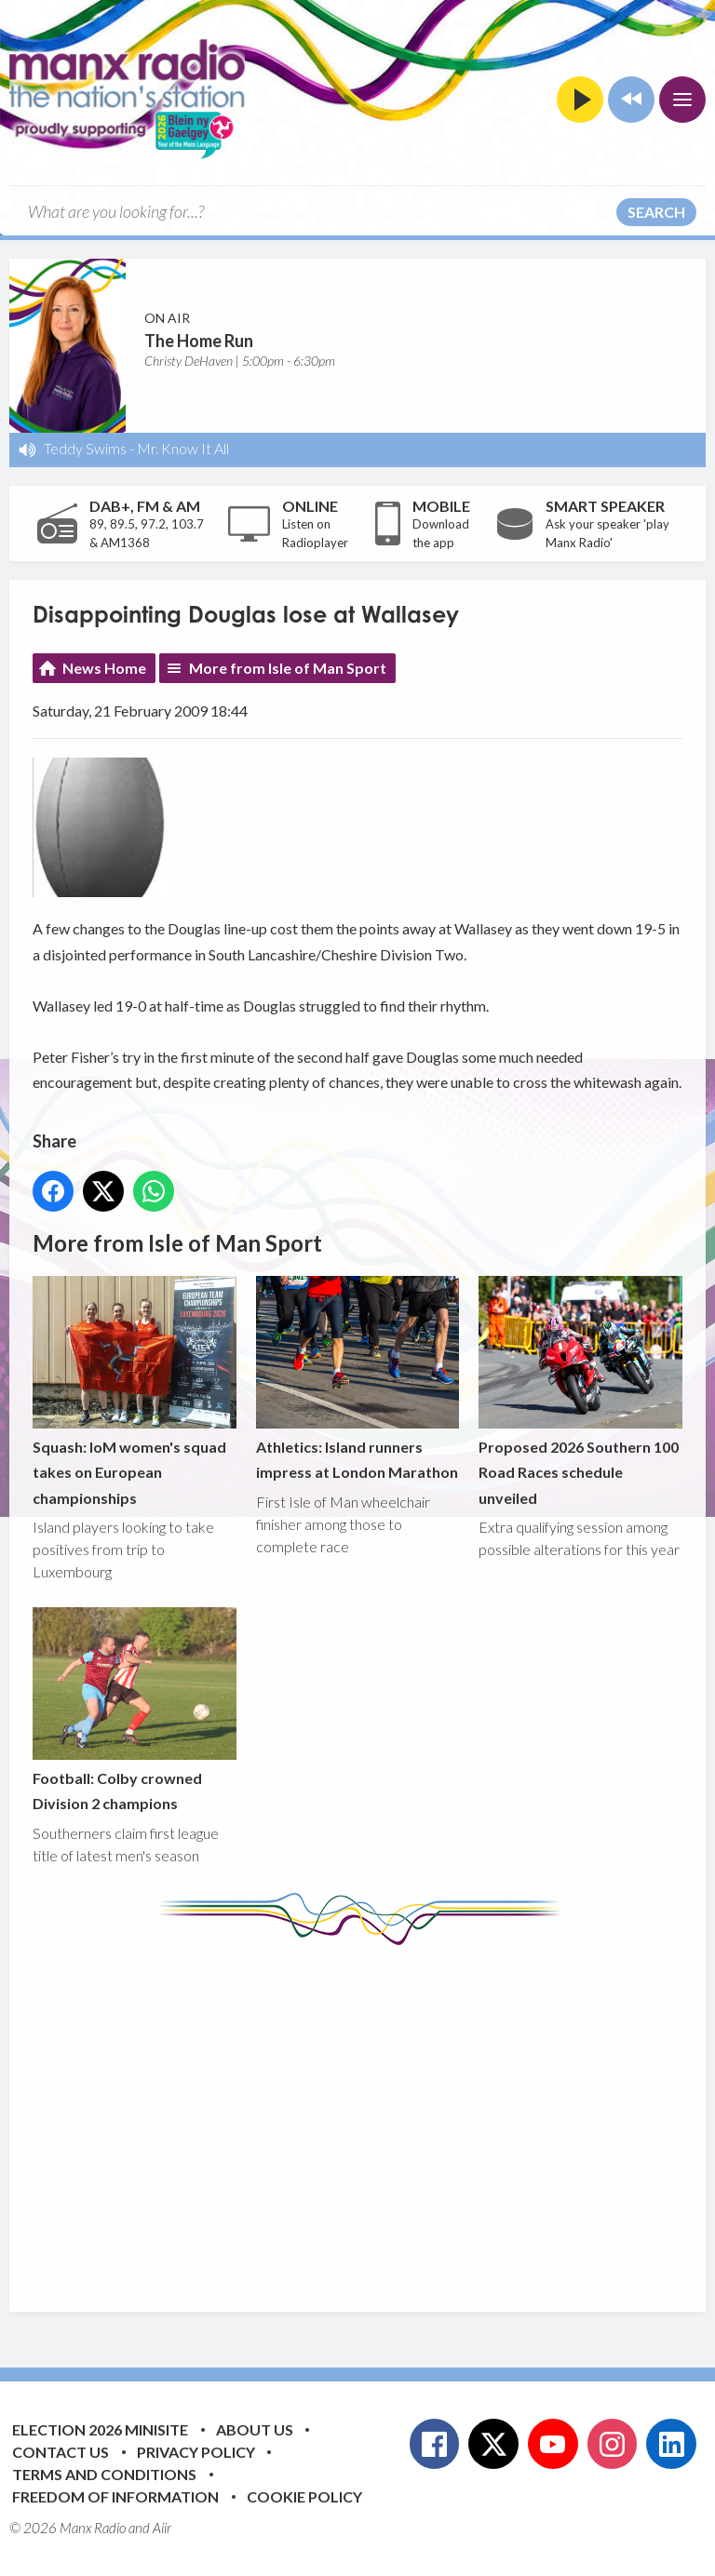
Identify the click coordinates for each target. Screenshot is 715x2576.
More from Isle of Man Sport (287, 668)
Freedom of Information (115, 2496)
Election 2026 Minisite (100, 2429)
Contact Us (60, 2452)
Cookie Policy (304, 2496)
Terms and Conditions (104, 2474)
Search (656, 212)
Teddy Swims (85, 448)
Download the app (440, 533)
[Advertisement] (374, 2114)
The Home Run (198, 340)
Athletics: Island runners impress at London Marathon (358, 1378)
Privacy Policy (196, 2452)
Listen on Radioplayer (315, 533)
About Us (254, 2429)
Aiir (162, 2527)
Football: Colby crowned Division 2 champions (134, 1709)
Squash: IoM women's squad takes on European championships (134, 1391)
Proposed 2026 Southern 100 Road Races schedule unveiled (580, 1391)
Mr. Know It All (183, 448)
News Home (104, 668)
